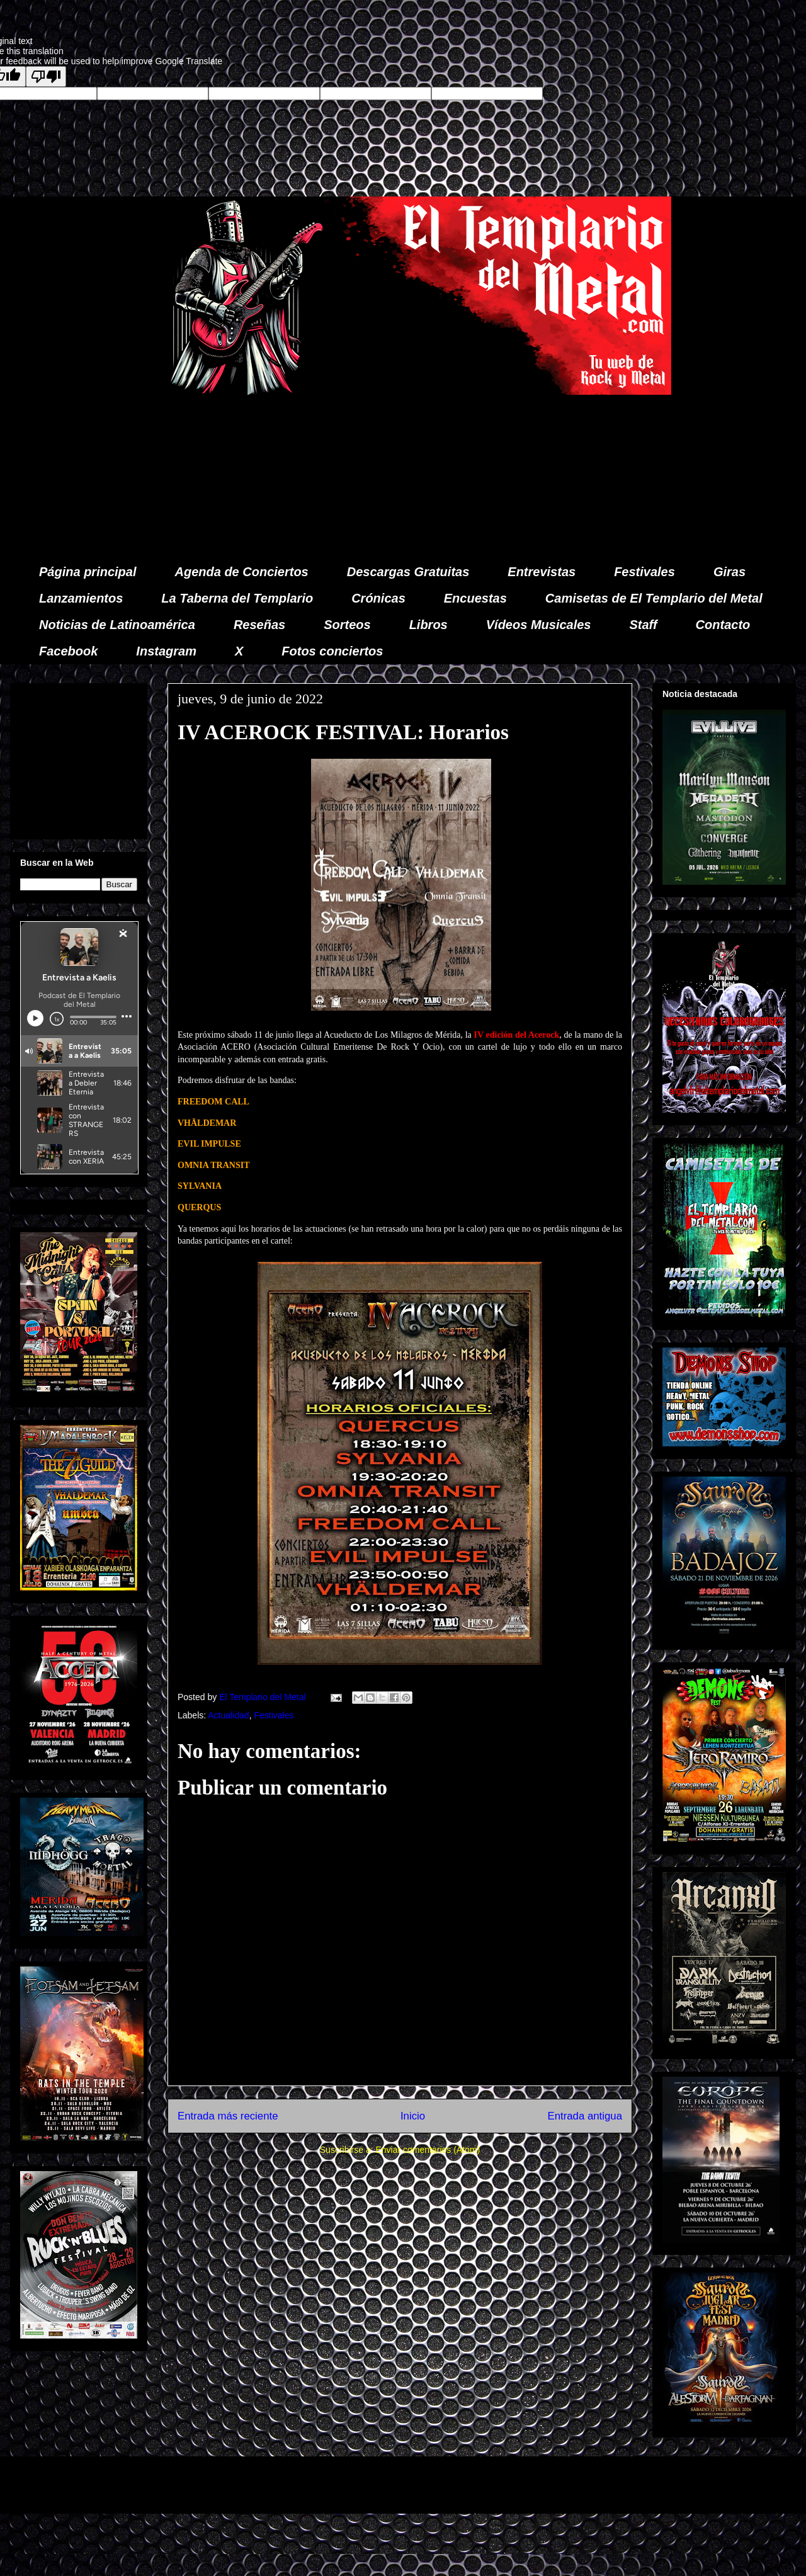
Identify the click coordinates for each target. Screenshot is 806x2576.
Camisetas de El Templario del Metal (654, 598)
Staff (643, 625)
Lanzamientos (81, 598)
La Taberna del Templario (237, 598)
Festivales (644, 572)
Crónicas (378, 598)
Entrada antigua (585, 2116)
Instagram (166, 651)
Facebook (68, 651)
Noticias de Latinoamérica (117, 625)
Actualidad (228, 1715)
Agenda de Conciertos (241, 572)
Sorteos (347, 625)
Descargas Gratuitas (408, 572)
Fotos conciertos (332, 651)
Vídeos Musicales (538, 625)
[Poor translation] (46, 76)
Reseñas (259, 625)
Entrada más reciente (228, 2116)
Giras (729, 572)
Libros (428, 625)
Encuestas (475, 598)
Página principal (87, 572)
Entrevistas (542, 572)
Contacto (723, 625)
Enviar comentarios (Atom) (427, 2150)
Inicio (412, 2116)
